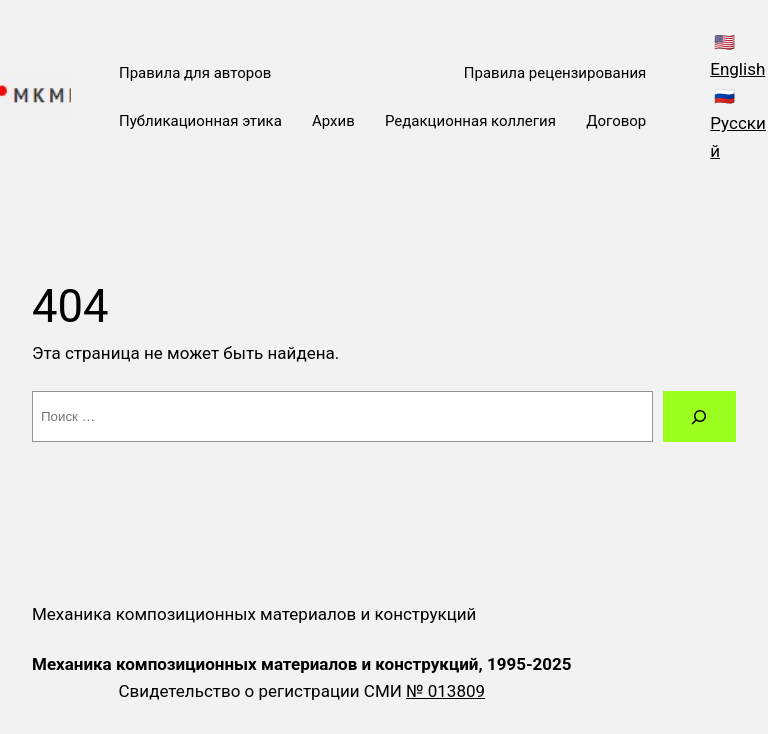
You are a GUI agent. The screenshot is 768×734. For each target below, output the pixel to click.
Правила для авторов (195, 73)
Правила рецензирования (555, 73)
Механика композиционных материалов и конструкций (254, 614)
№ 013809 (445, 691)
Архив (333, 121)
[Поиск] (699, 416)
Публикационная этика (200, 121)
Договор (616, 121)
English (737, 69)
